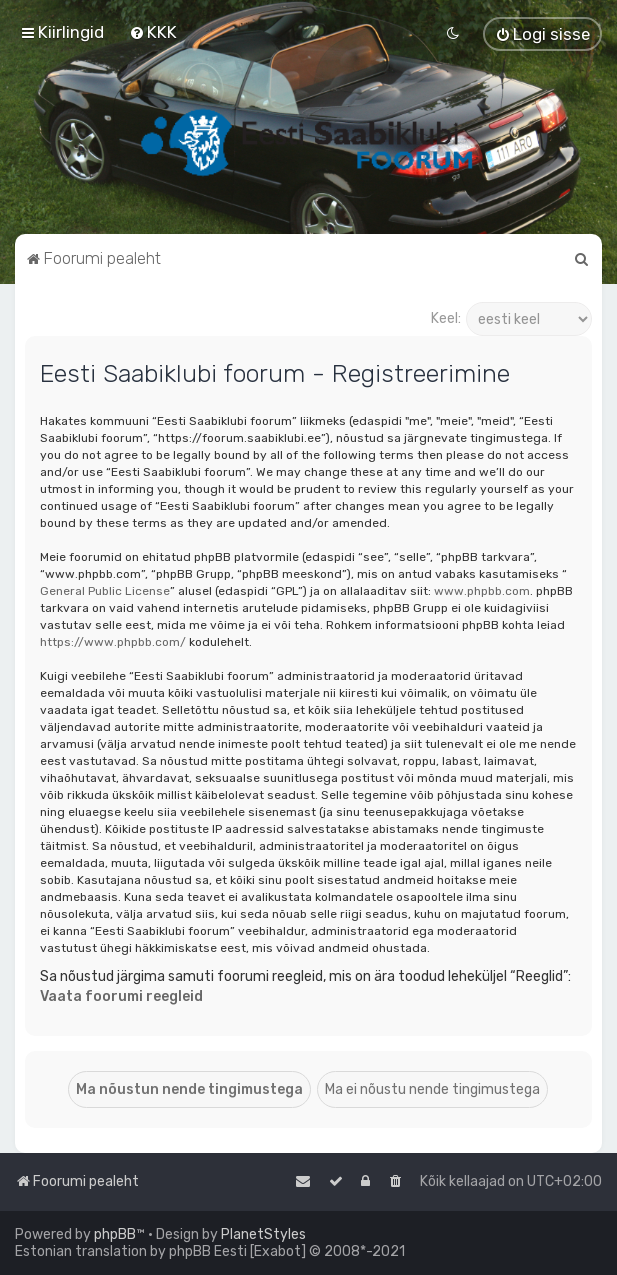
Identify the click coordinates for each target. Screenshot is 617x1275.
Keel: (446, 318)
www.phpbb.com (482, 591)
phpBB (115, 1234)
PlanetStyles (263, 1234)
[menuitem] (153, 32)
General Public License (105, 591)
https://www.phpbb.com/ (113, 642)
